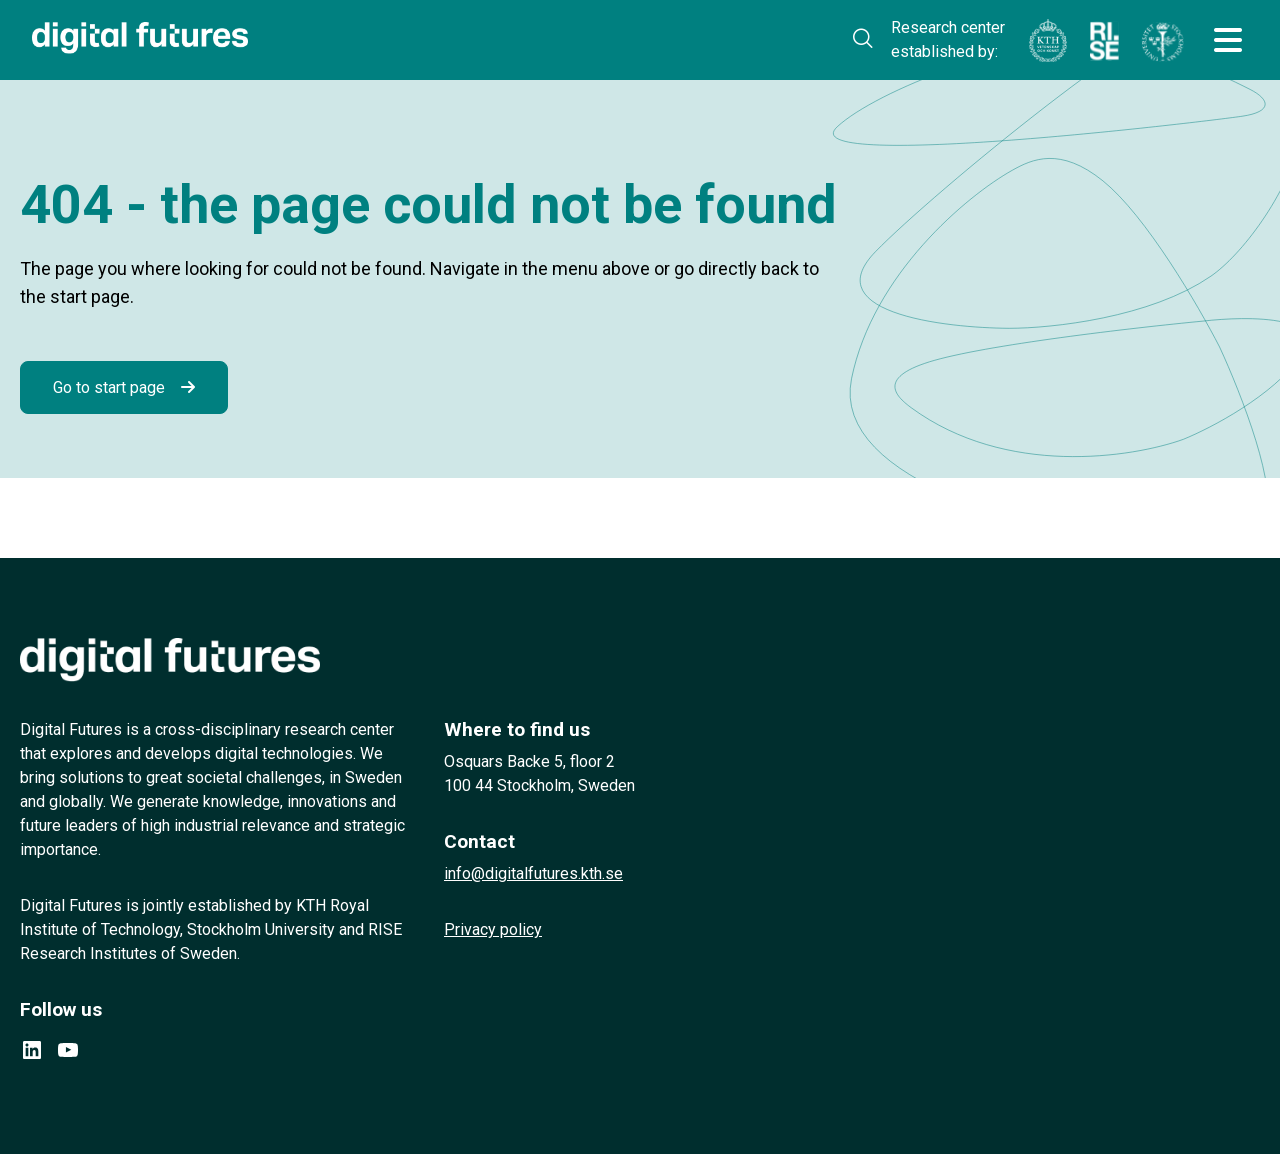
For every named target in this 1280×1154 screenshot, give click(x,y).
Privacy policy (493, 929)
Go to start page (109, 387)
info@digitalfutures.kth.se (533, 873)
